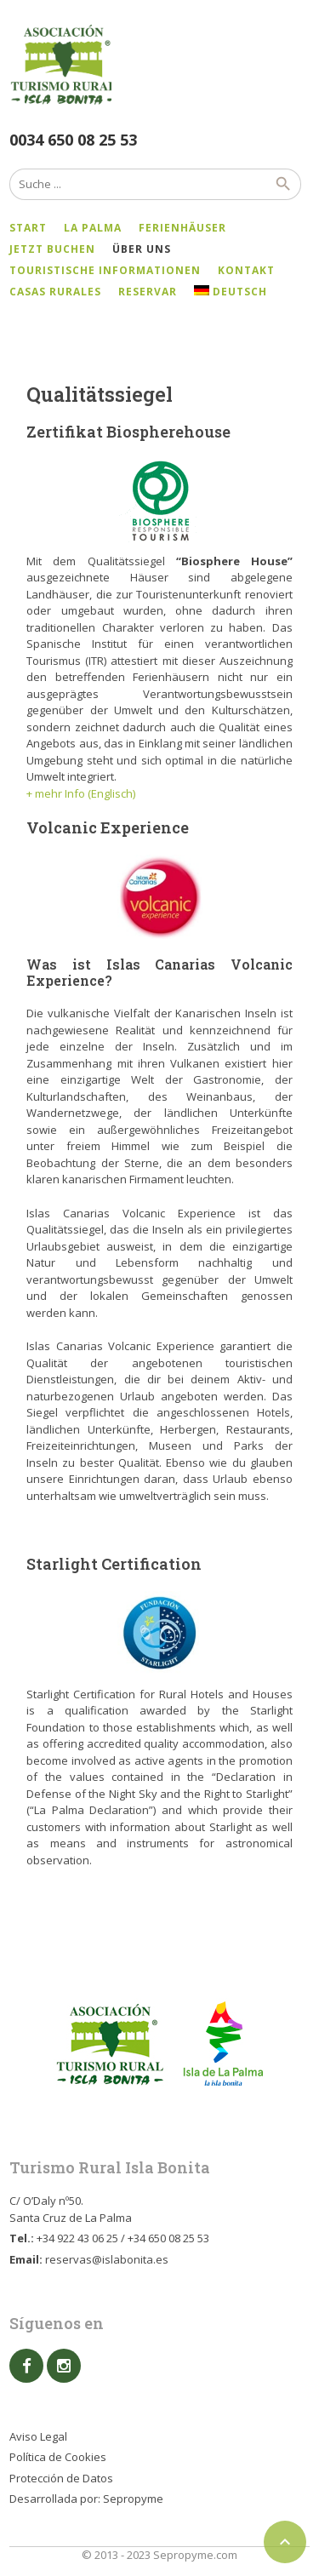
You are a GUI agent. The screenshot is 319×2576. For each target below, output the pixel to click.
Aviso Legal (38, 2436)
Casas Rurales (55, 291)
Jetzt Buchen (52, 249)
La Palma (93, 227)
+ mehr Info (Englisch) (80, 793)
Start (28, 227)
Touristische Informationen (105, 270)
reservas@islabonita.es (106, 2259)
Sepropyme (133, 2498)
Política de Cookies (57, 2456)
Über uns (141, 249)
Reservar (147, 291)
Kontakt (246, 270)
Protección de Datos (61, 2478)
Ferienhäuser (182, 227)
